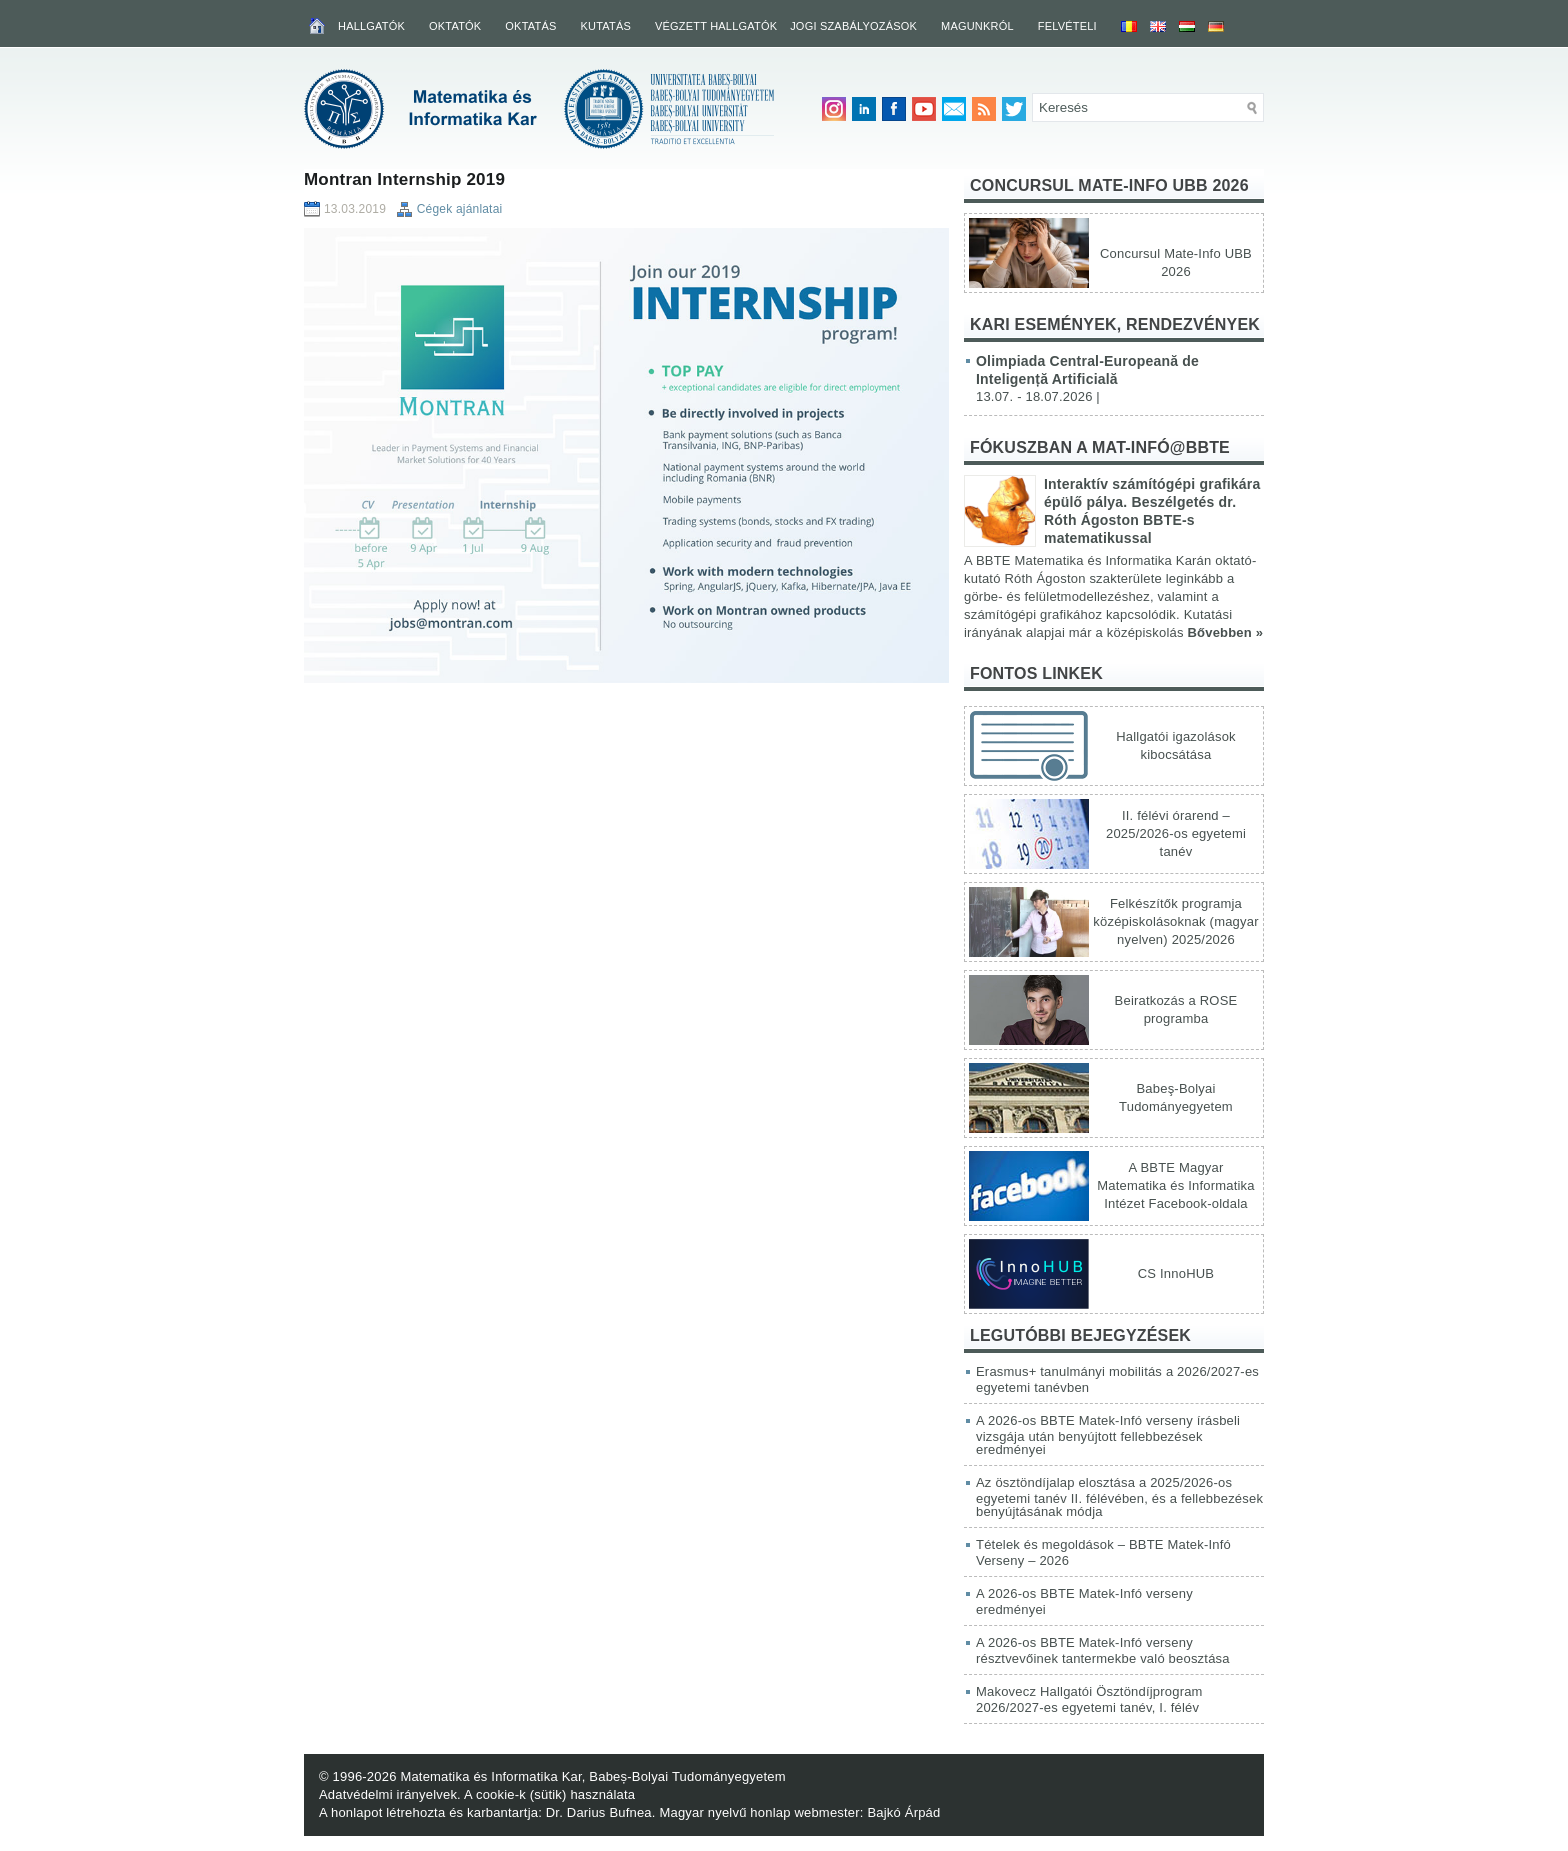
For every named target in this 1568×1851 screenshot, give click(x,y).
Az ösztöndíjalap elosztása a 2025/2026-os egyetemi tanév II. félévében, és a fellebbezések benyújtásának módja (1119, 1497)
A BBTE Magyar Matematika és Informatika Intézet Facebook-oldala (1175, 1185)
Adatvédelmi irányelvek (388, 1794)
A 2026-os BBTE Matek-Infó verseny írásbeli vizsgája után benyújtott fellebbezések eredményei (1108, 1435)
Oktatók (455, 26)
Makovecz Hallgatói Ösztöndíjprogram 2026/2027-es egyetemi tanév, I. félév (1089, 1699)
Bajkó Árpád (903, 1812)
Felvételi (1067, 26)
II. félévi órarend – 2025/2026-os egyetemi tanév (1176, 833)
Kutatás (605, 26)
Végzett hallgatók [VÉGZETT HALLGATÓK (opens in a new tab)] (716, 26)
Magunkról (977, 26)
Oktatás (530, 26)
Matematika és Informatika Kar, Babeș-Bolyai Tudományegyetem (592, 1776)
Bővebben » (1225, 632)
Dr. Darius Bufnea (599, 1812)
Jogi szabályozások (853, 26)
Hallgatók (371, 26)
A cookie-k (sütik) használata (549, 1794)
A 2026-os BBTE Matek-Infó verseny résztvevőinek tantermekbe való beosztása (1103, 1650)
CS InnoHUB (1176, 1273)
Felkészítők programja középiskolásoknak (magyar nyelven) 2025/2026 (1175, 921)
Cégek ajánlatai (460, 209)
